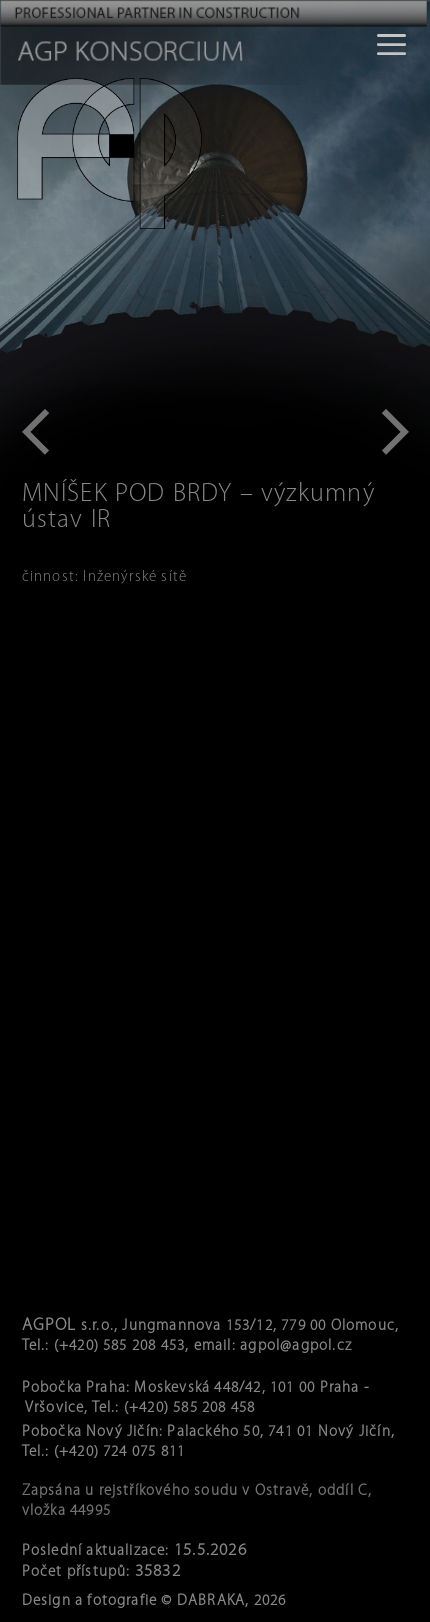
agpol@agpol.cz (296, 1346)
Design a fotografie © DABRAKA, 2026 (154, 1601)
